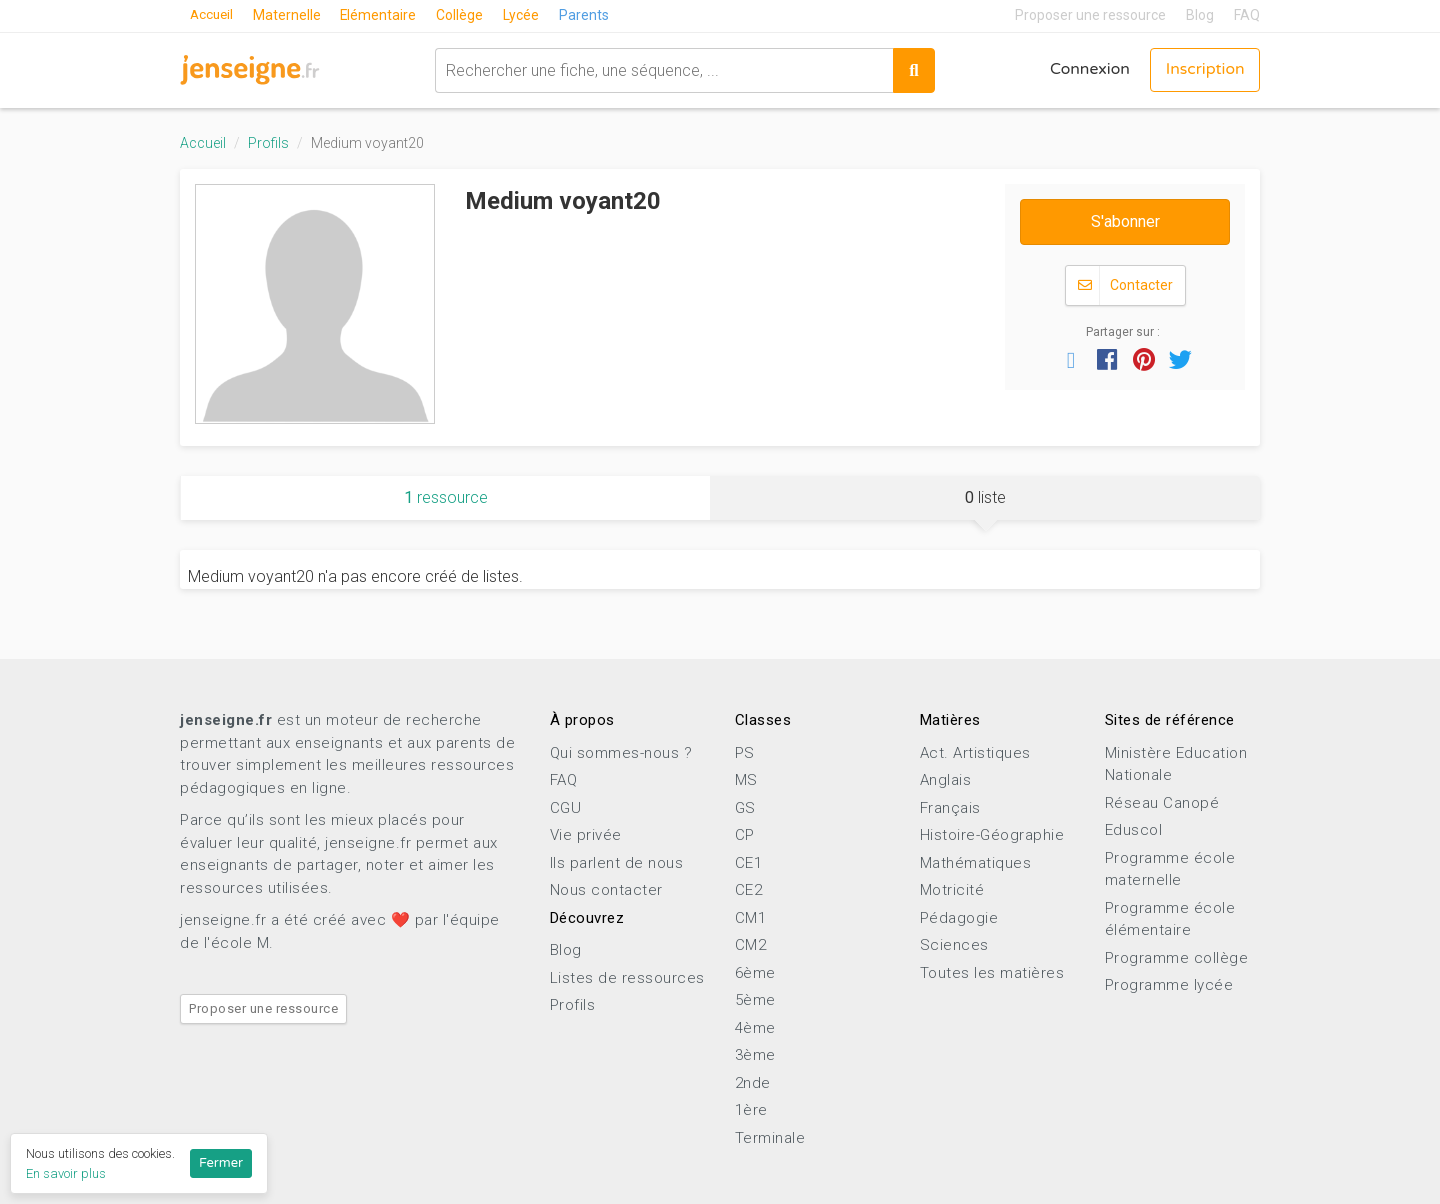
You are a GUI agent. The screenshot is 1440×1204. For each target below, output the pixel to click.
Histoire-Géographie (992, 835)
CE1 (749, 863)
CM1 (751, 918)
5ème (755, 1000)
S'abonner (1125, 221)
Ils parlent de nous (617, 863)
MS (746, 780)
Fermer (221, 1163)
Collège (464, 15)
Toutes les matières (992, 973)
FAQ (1247, 15)
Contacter (1125, 285)
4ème (755, 1028)
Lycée (526, 15)
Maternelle (290, 15)
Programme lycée (1169, 985)
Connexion (1086, 70)
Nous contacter (606, 890)
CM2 (751, 945)
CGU (566, 808)
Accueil (213, 15)
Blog (1200, 15)
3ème (755, 1055)
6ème (755, 973)
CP (745, 835)
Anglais (946, 780)
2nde (753, 1083)
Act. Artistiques (975, 753)
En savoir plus (66, 1173)
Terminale (770, 1138)
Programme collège (1177, 958)
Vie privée (586, 835)
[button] (1071, 359)
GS (745, 808)
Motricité (952, 890)
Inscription (1204, 70)
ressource (446, 497)
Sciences (954, 945)
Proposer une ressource (1090, 15)
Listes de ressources (627, 978)
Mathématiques (976, 863)
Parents (589, 15)
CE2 (749, 890)
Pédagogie (959, 918)
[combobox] (661, 69)
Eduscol (1134, 830)
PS (745, 753)
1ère (751, 1110)
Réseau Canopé (1162, 803)
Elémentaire (382, 15)
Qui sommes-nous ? (621, 753)
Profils (268, 143)
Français (950, 808)
